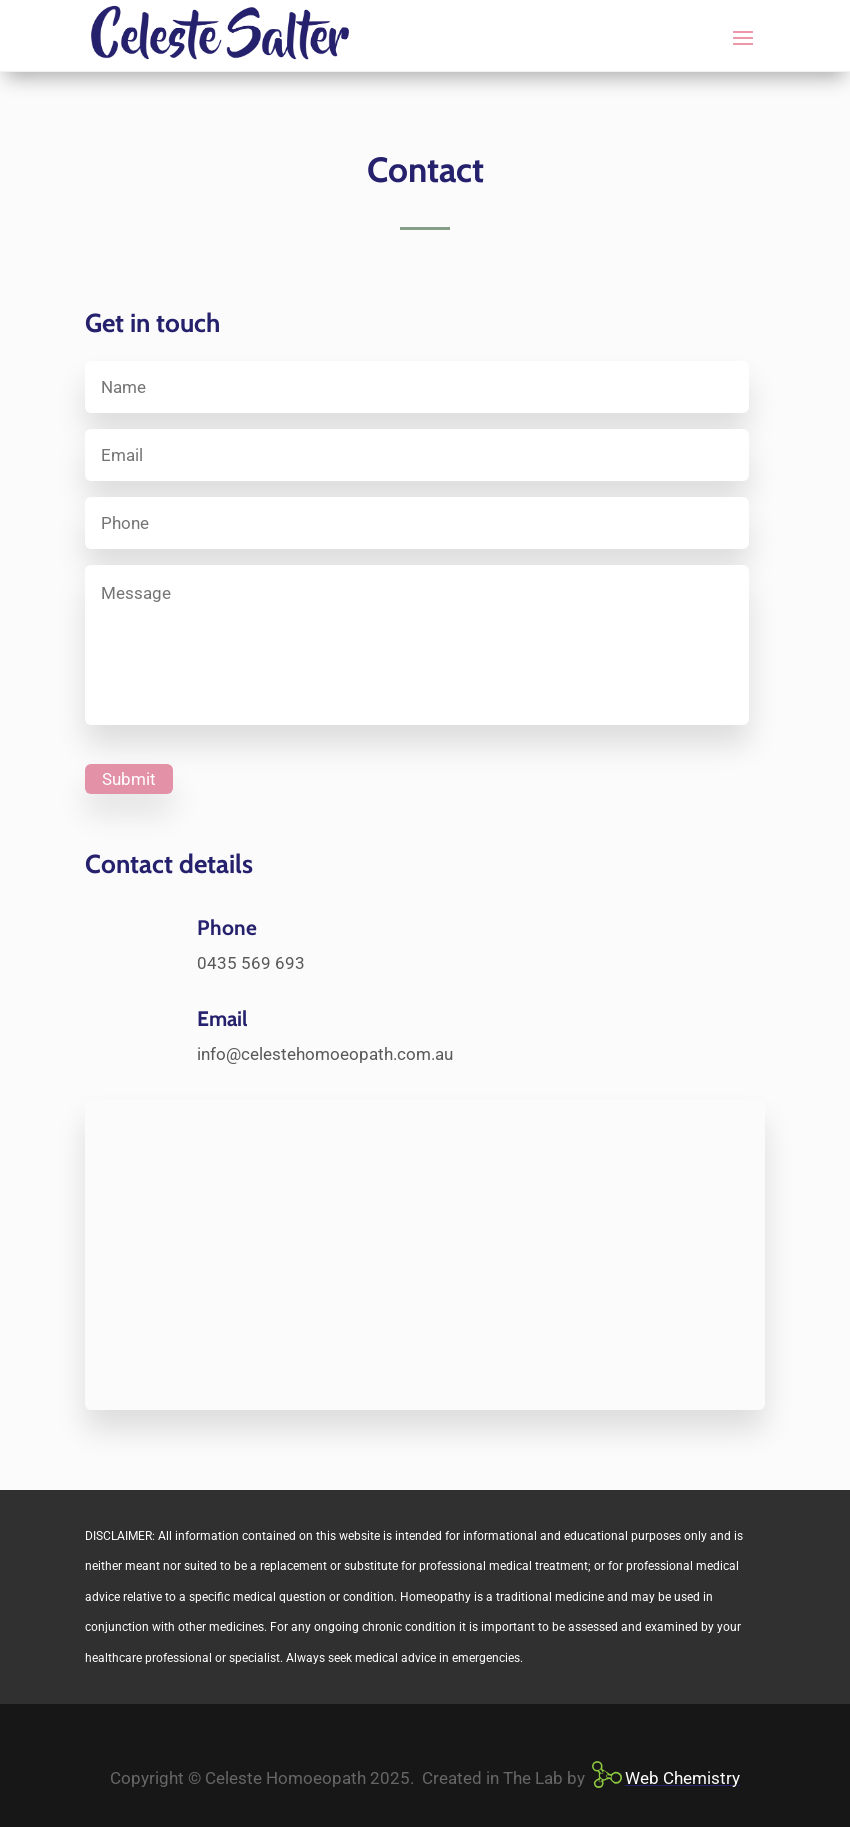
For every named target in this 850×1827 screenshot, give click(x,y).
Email (222, 1018)
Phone (227, 927)
